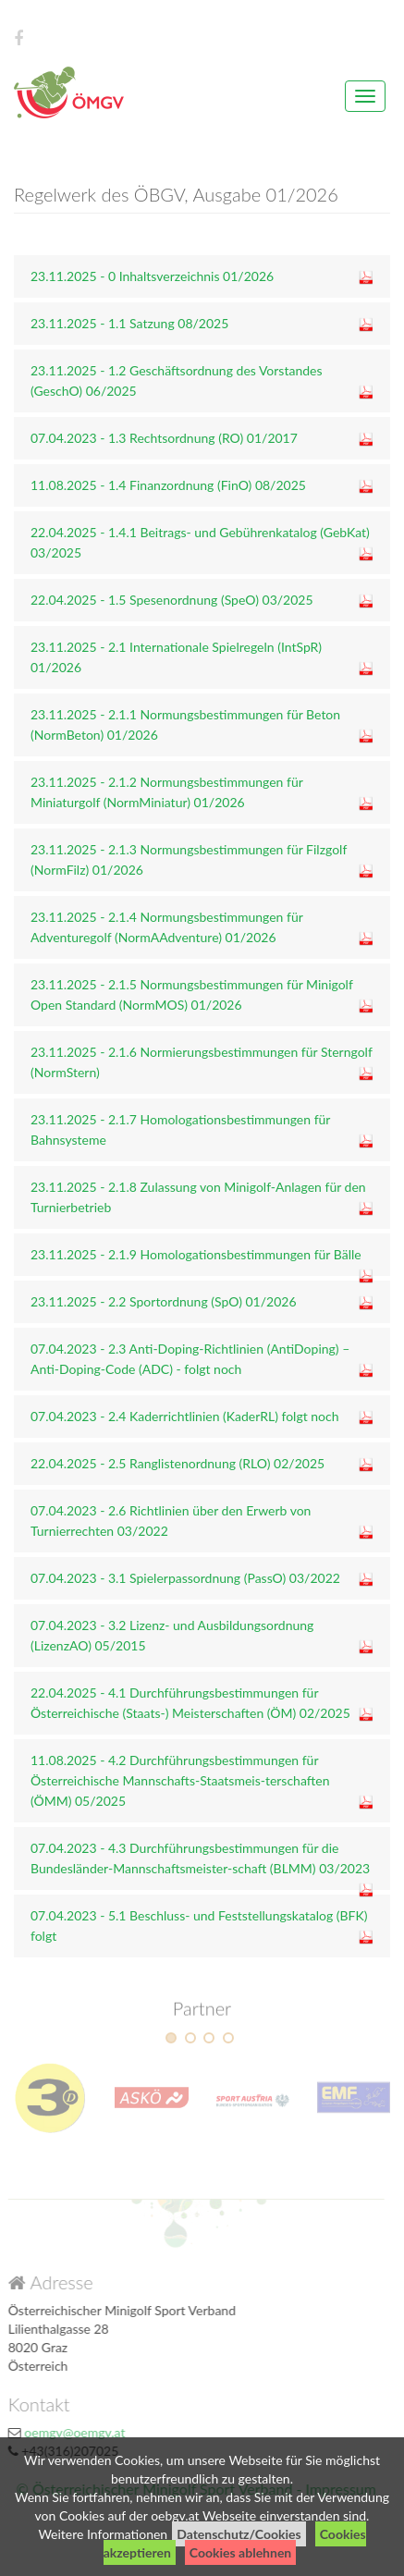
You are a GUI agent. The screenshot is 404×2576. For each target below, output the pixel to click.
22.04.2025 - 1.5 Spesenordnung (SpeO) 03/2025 (172, 599)
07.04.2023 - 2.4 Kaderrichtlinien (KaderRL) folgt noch (185, 1416)
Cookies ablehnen (240, 2552)
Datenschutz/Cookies (239, 2534)
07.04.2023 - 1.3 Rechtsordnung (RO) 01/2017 (164, 438)
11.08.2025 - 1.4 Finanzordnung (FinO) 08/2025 (168, 485)
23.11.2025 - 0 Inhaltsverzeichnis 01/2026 (152, 276)
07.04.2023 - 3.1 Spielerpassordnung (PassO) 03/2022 (185, 1578)
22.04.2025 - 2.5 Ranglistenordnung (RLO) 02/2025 (177, 1463)
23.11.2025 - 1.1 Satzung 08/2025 (129, 323)
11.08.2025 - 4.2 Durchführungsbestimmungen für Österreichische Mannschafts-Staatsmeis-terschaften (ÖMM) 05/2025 (180, 1780)
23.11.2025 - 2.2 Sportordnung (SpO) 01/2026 (164, 1301)
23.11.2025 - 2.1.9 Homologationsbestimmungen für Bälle (196, 1254)
